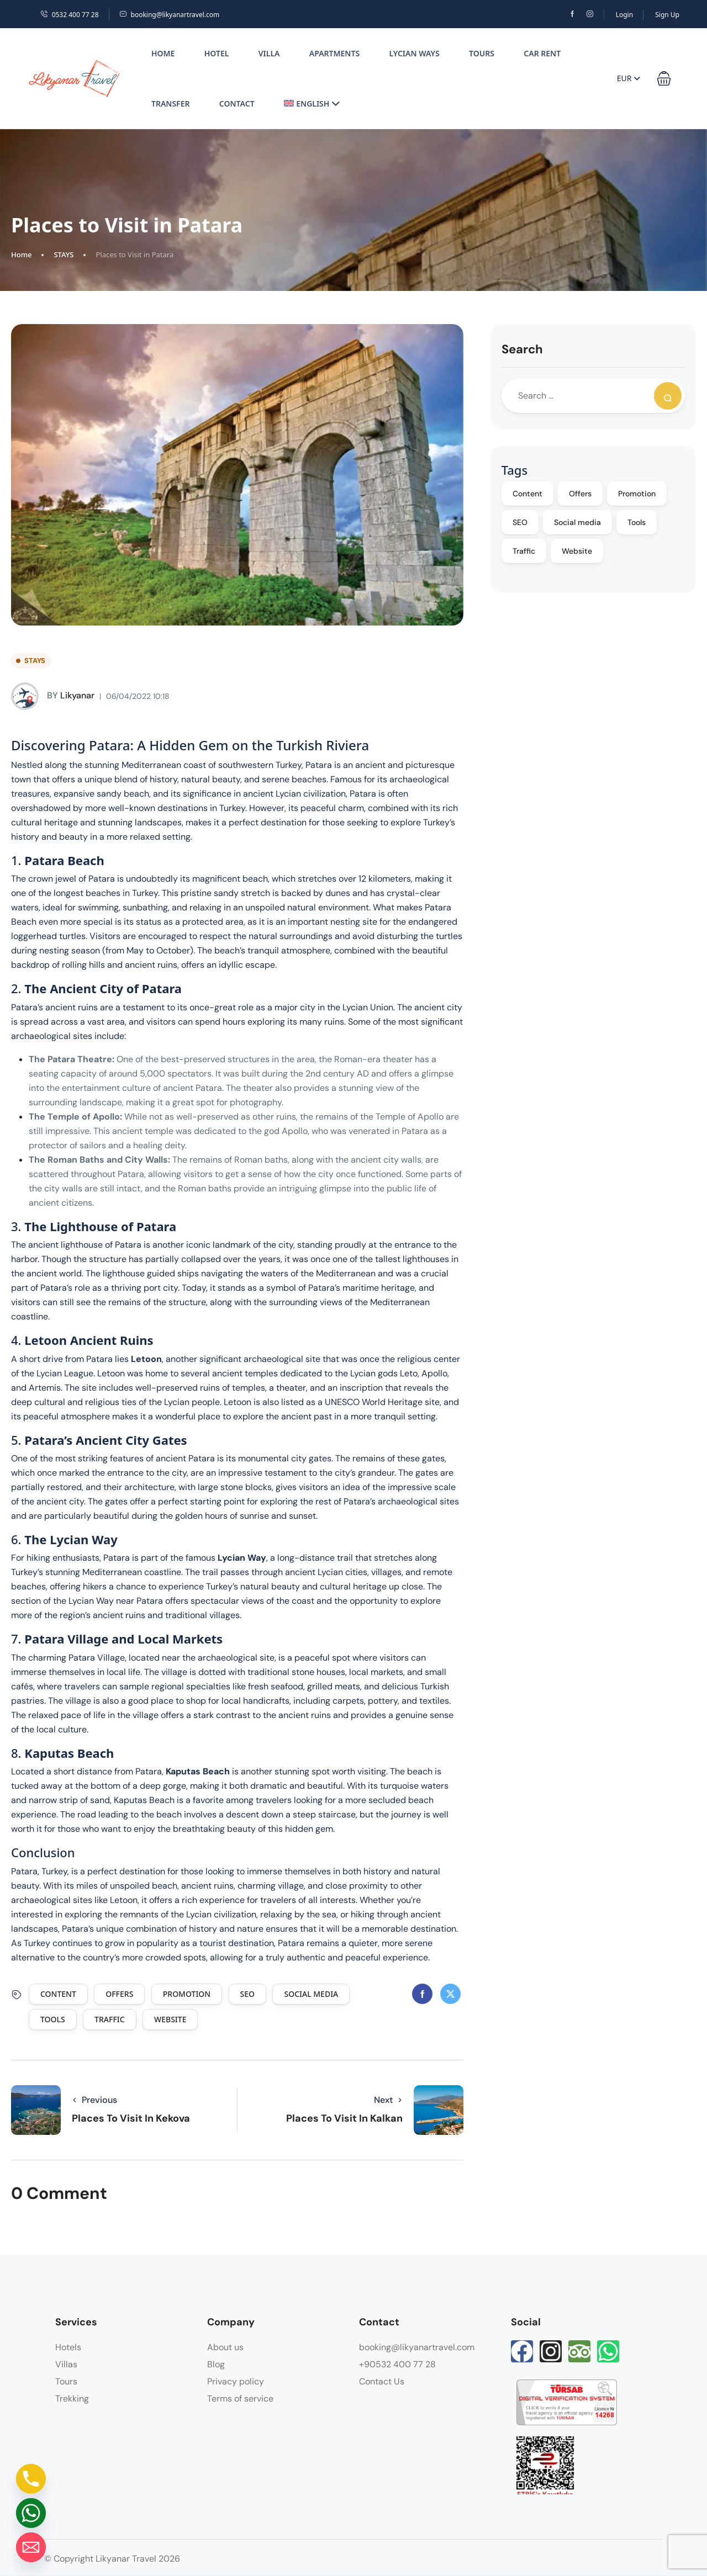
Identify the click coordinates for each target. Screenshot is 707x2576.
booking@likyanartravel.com (169, 14)
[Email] (31, 2547)
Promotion (186, 1994)
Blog (216, 2364)
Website (170, 2019)
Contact (237, 103)
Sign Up (667, 14)
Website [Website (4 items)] (577, 551)
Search (522, 349)
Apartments (334, 53)
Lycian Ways (414, 53)
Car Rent (542, 53)
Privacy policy (235, 2381)
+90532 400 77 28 (397, 2364)
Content (58, 1994)
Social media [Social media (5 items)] (577, 522)
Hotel (216, 53)
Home (163, 53)
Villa (269, 53)
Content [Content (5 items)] (527, 494)
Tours (481, 53)
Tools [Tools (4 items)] (636, 522)
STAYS (63, 254)
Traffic (109, 2019)
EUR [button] (628, 78)
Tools (52, 2019)
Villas (66, 2364)
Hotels (68, 2347)
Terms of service (240, 2398)
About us (225, 2347)
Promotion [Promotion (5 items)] (637, 494)
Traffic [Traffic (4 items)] (524, 551)
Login (624, 14)
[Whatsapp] (31, 2513)
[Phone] (31, 2479)
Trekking (72, 2398)
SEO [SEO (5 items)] (520, 522)
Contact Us (381, 2381)
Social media (311, 1994)
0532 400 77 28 (69, 14)
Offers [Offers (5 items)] (580, 494)
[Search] (668, 396)
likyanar (52, 696)
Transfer (170, 103)
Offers (119, 1994)
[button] (664, 78)
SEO (247, 1994)
